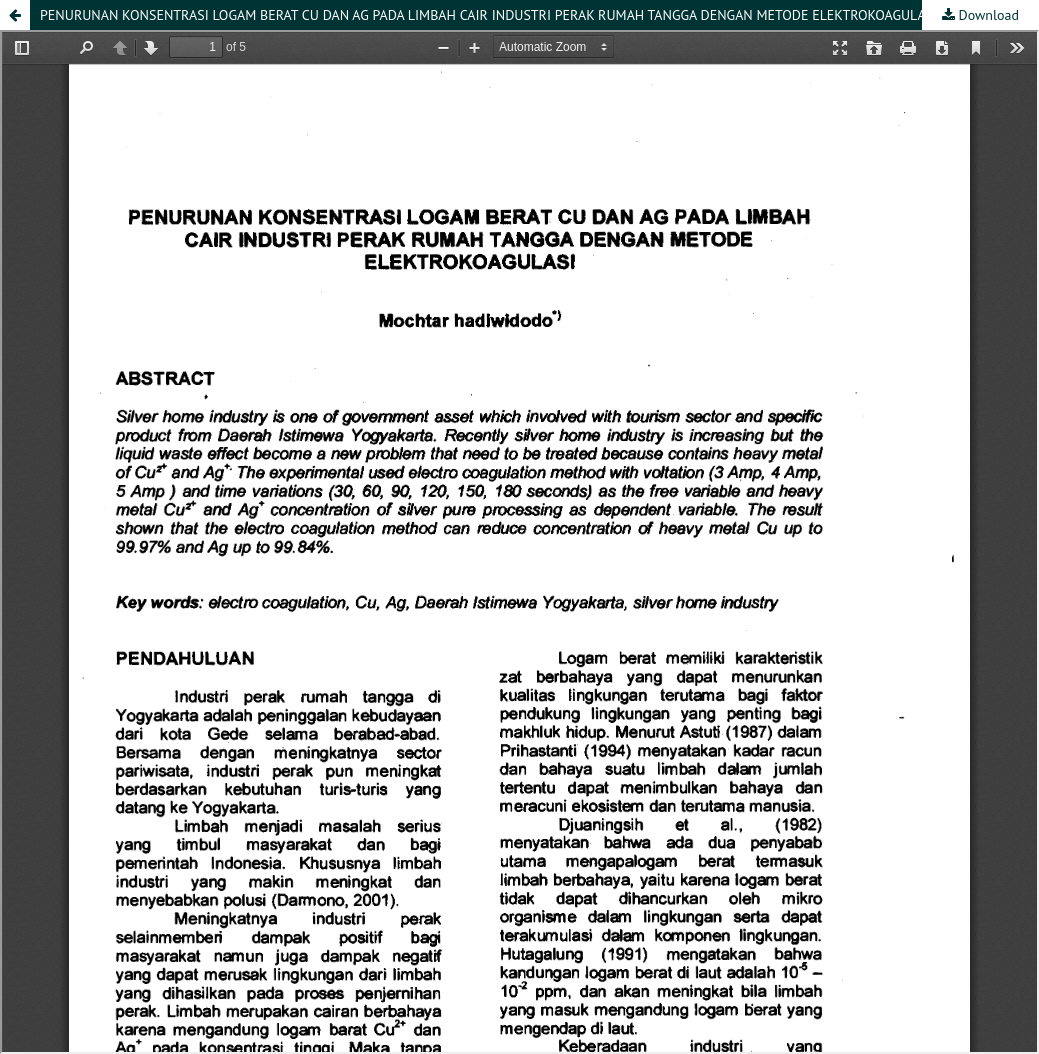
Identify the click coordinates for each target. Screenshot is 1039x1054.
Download (987, 15)
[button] (15, 15)
